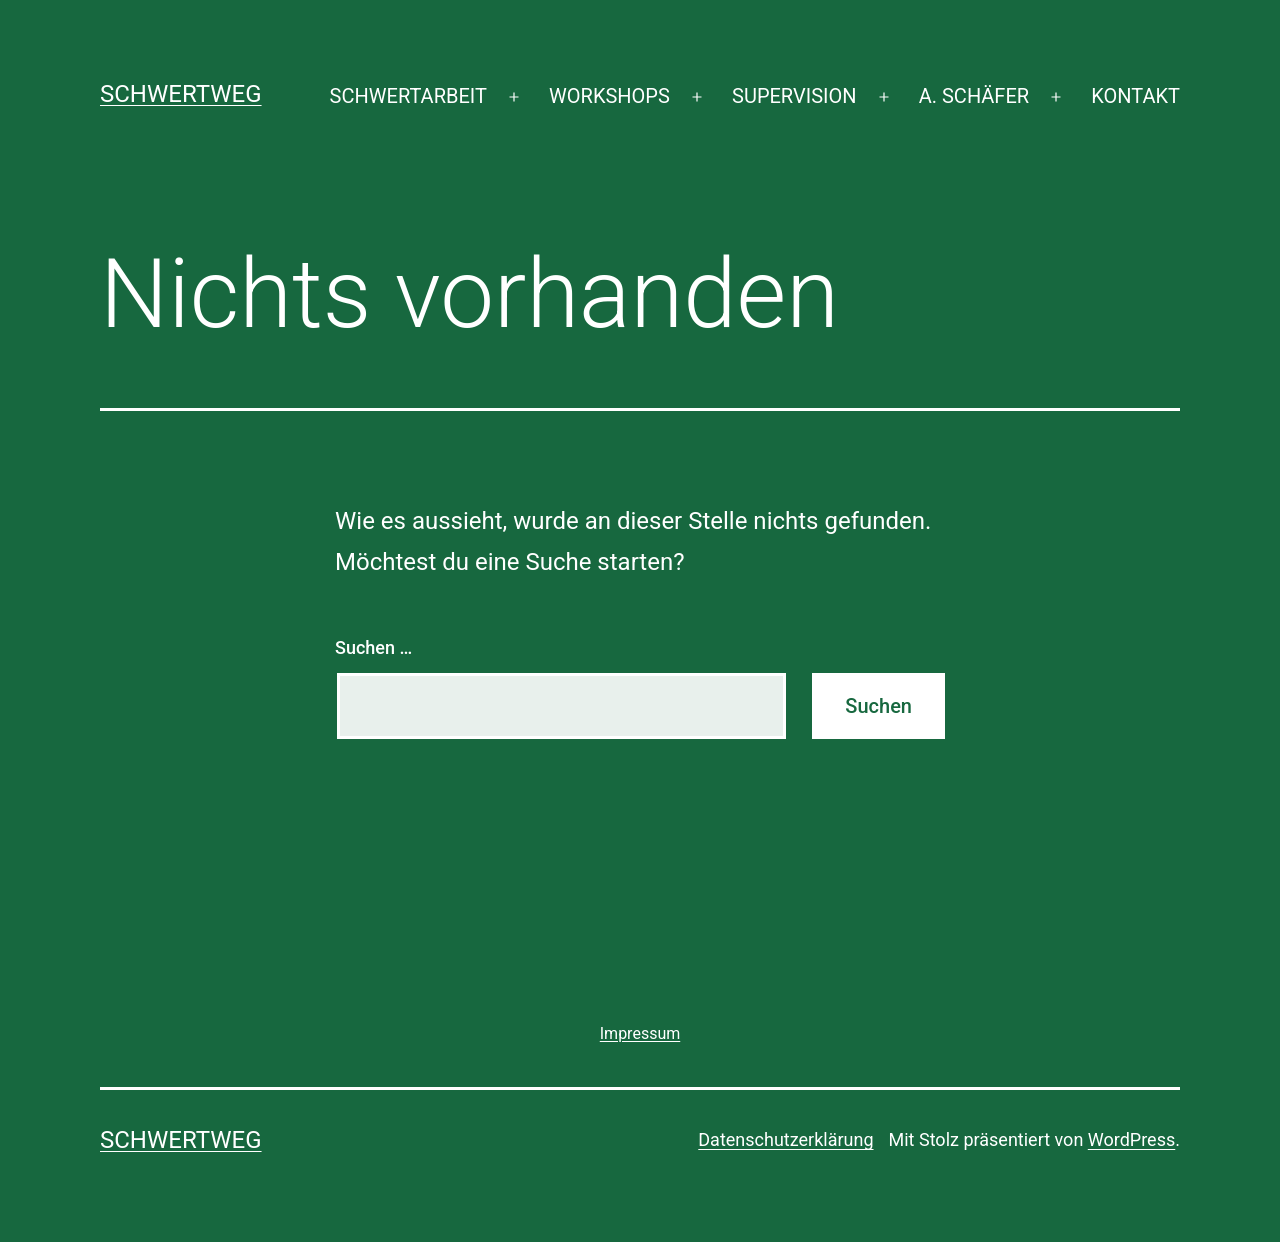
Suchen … (373, 647)
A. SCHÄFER (974, 96)
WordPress (1131, 1139)
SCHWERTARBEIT (408, 96)
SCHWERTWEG (181, 94)
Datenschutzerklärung (785, 1139)
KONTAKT (1135, 96)
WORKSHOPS (609, 96)
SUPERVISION (794, 96)
